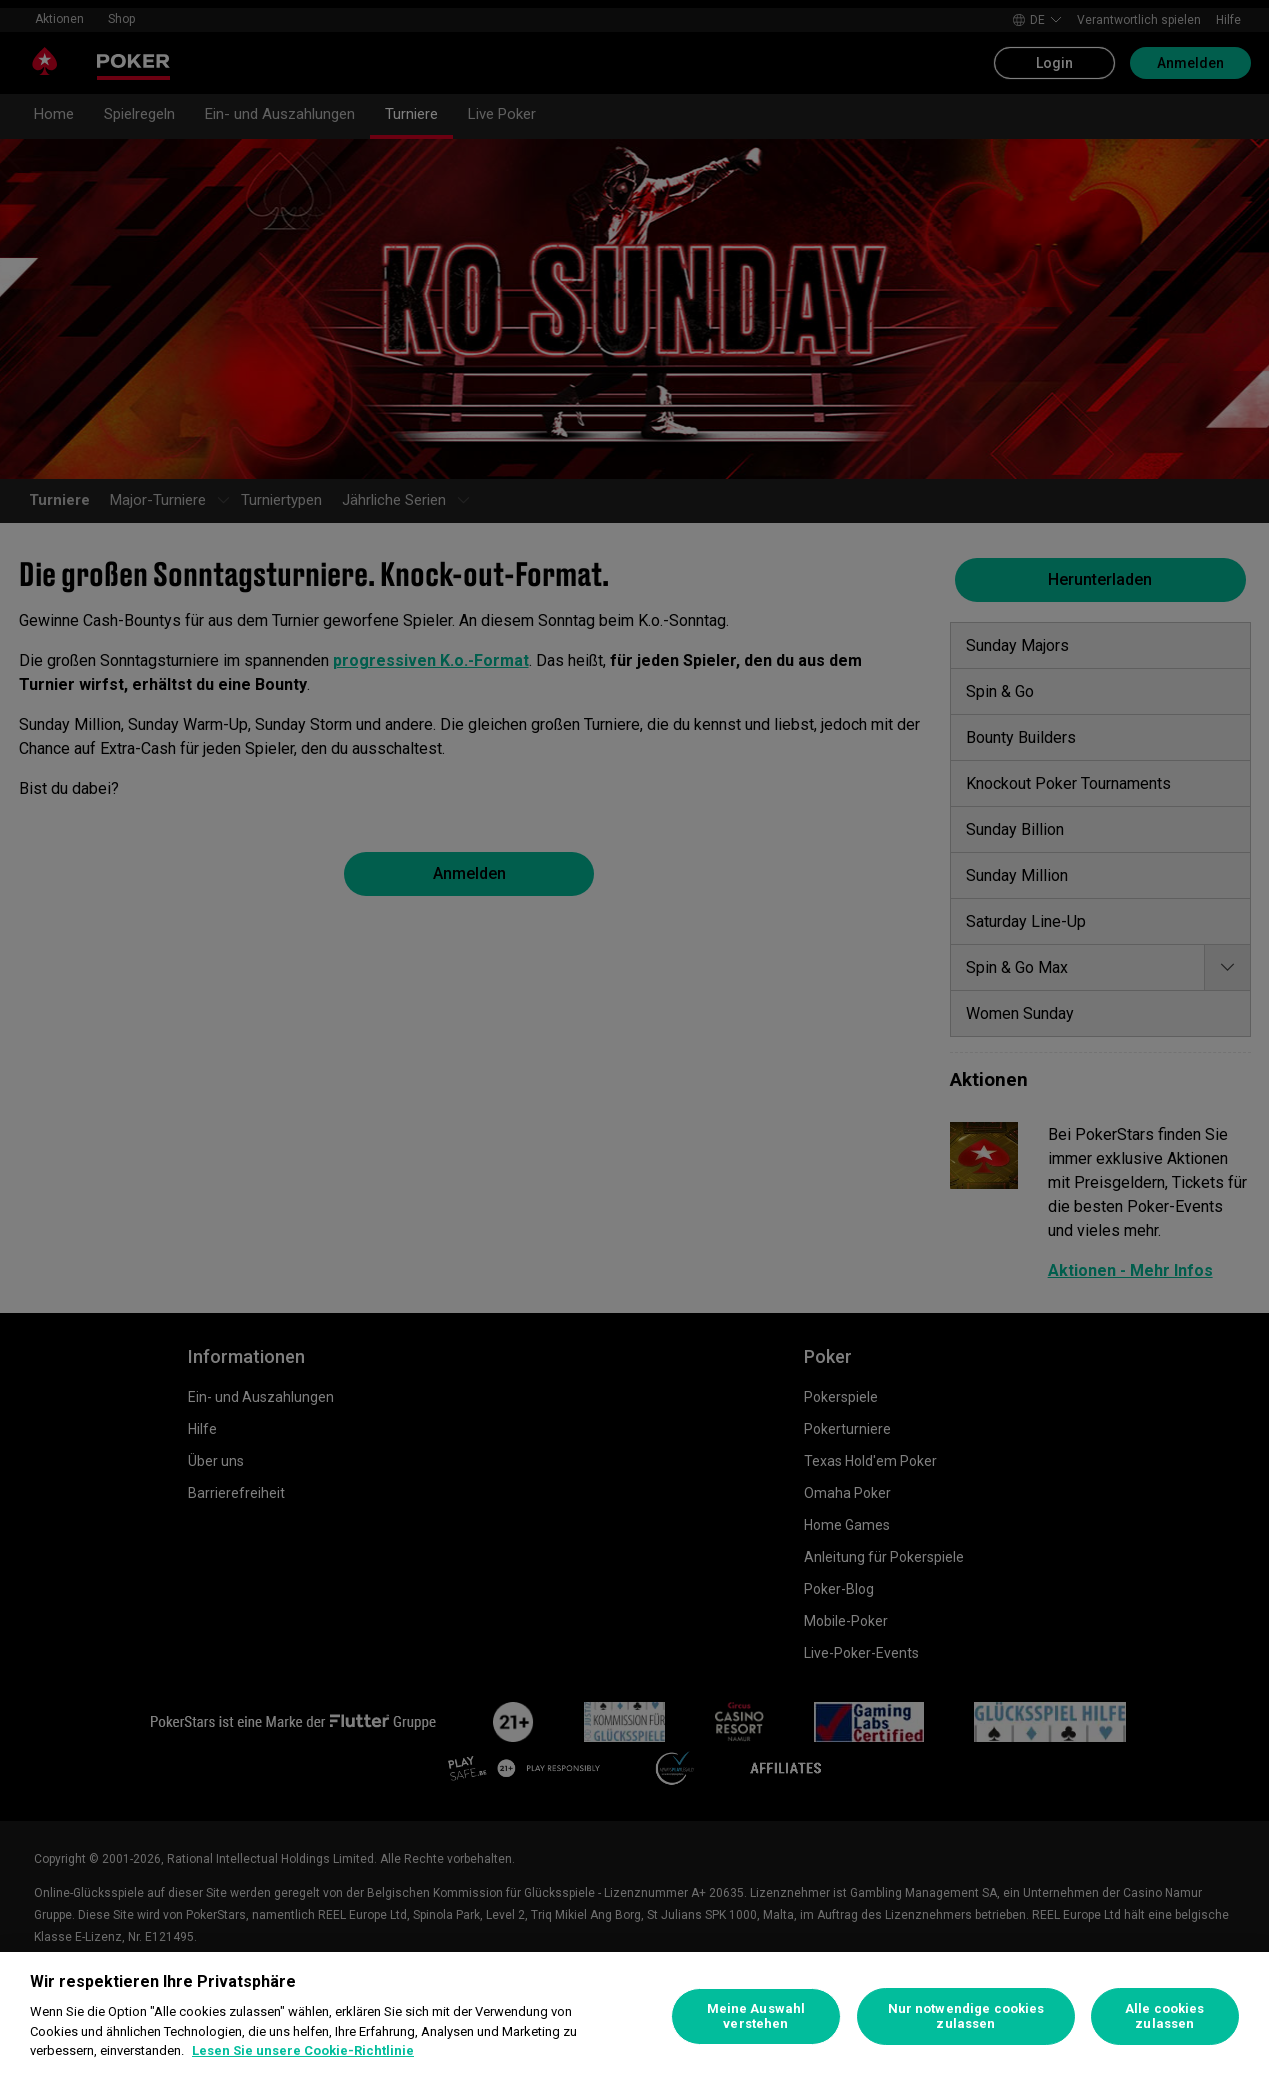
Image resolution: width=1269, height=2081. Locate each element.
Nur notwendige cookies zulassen (966, 2016)
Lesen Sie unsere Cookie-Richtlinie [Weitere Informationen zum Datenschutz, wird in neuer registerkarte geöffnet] (303, 2050)
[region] (634, 2016)
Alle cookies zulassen (1165, 2016)
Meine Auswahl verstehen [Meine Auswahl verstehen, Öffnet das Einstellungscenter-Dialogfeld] (756, 2016)
